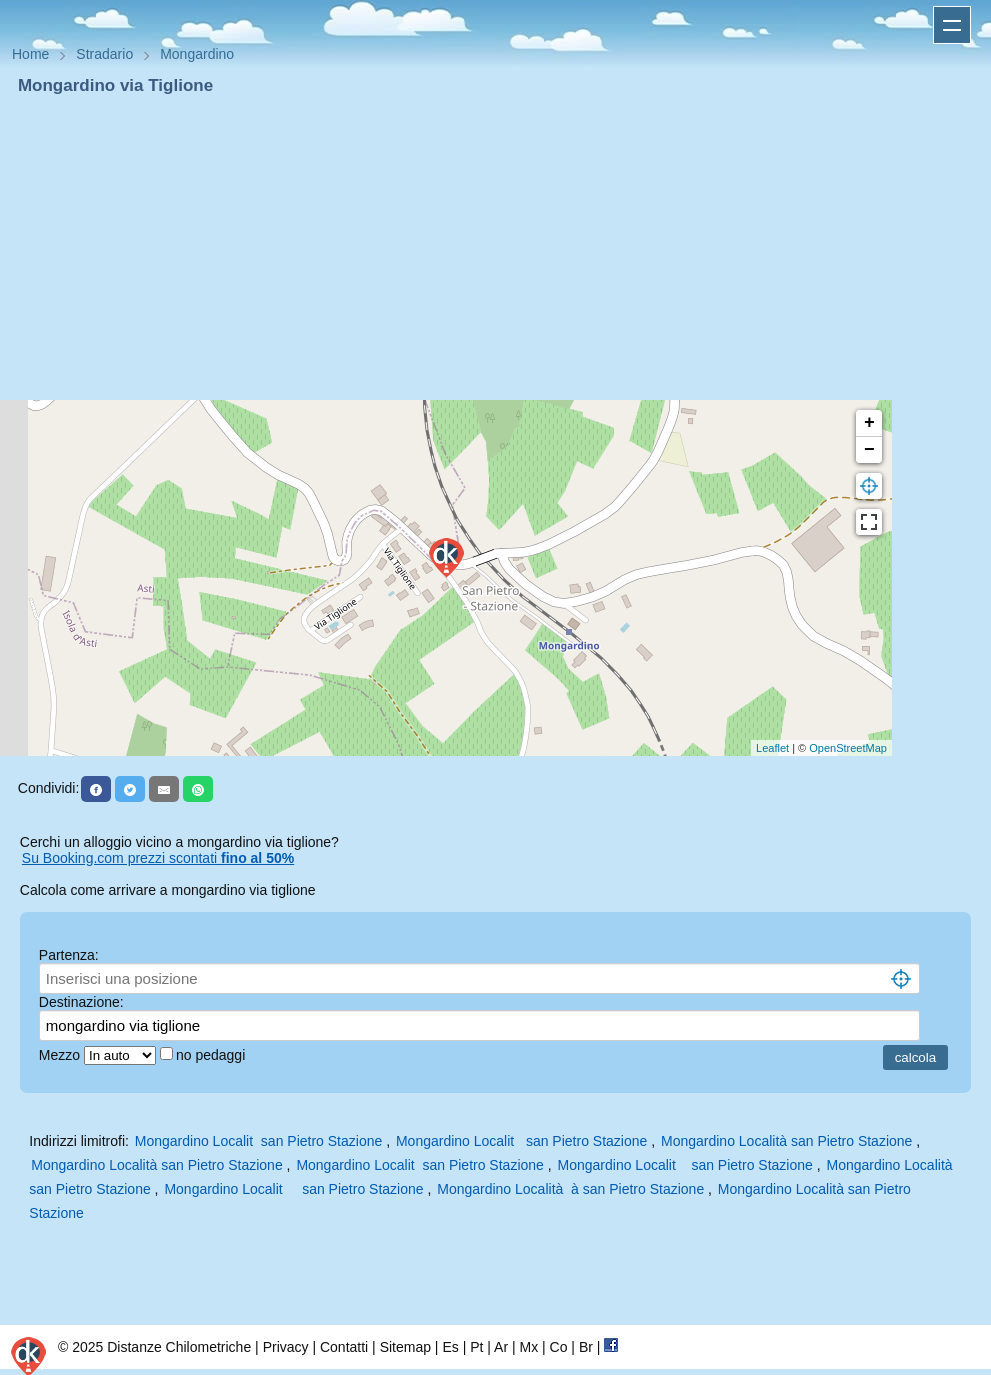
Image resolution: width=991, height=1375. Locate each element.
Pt (476, 1347)
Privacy (286, 1347)
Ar (501, 1347)
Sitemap (405, 1347)
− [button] (869, 450)
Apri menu (952, 25)
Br (586, 1347)
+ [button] (869, 423)
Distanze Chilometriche (179, 1347)
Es (450, 1347)
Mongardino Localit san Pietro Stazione (258, 1141)
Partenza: (69, 955)
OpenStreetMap (848, 748)
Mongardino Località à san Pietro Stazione (570, 1189)
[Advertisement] (495, 248)
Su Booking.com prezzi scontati (158, 858)
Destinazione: (81, 1002)
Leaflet (772, 748)
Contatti (344, 1347)
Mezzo (61, 1055)
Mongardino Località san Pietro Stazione (786, 1141)
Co (559, 1347)
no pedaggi (212, 1055)
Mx (528, 1347)
